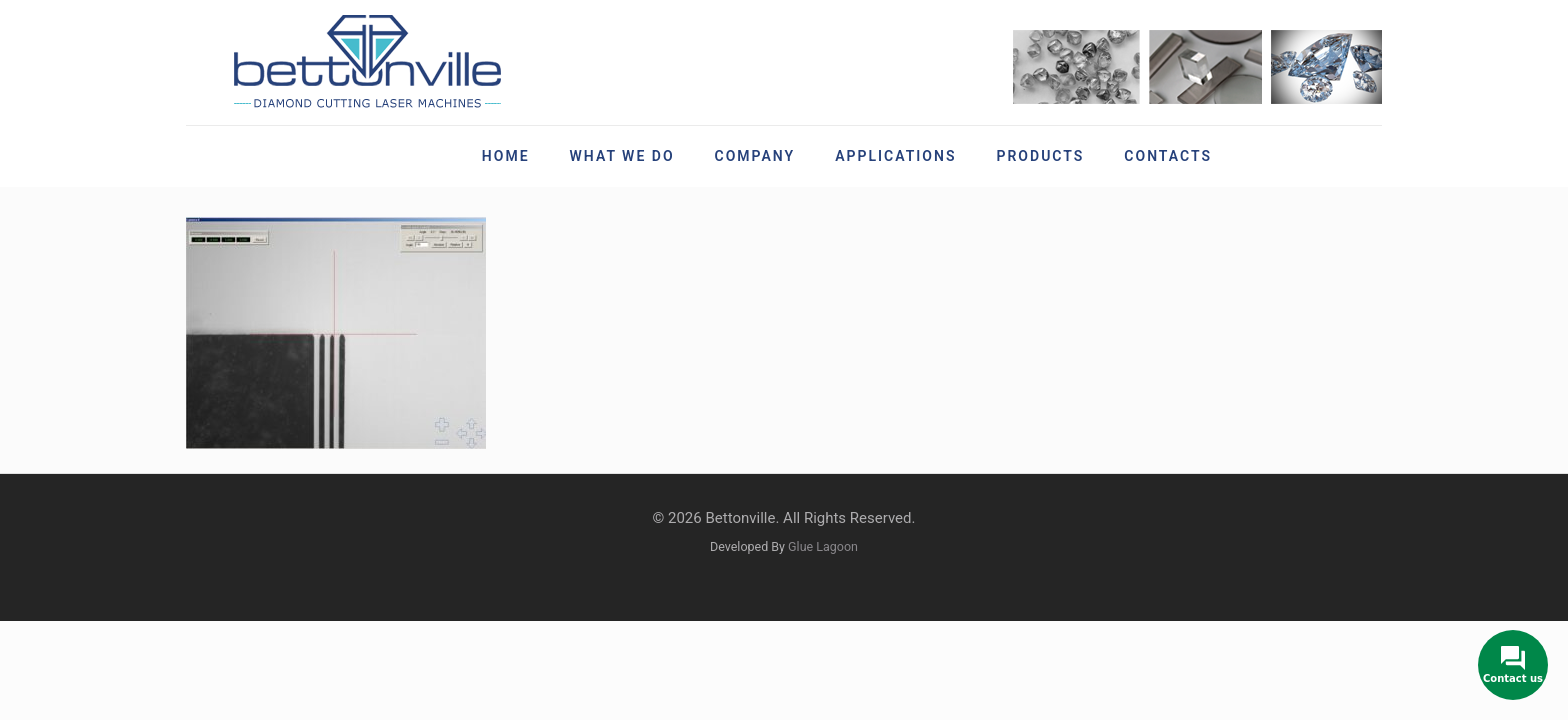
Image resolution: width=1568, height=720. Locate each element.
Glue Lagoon (823, 546)
